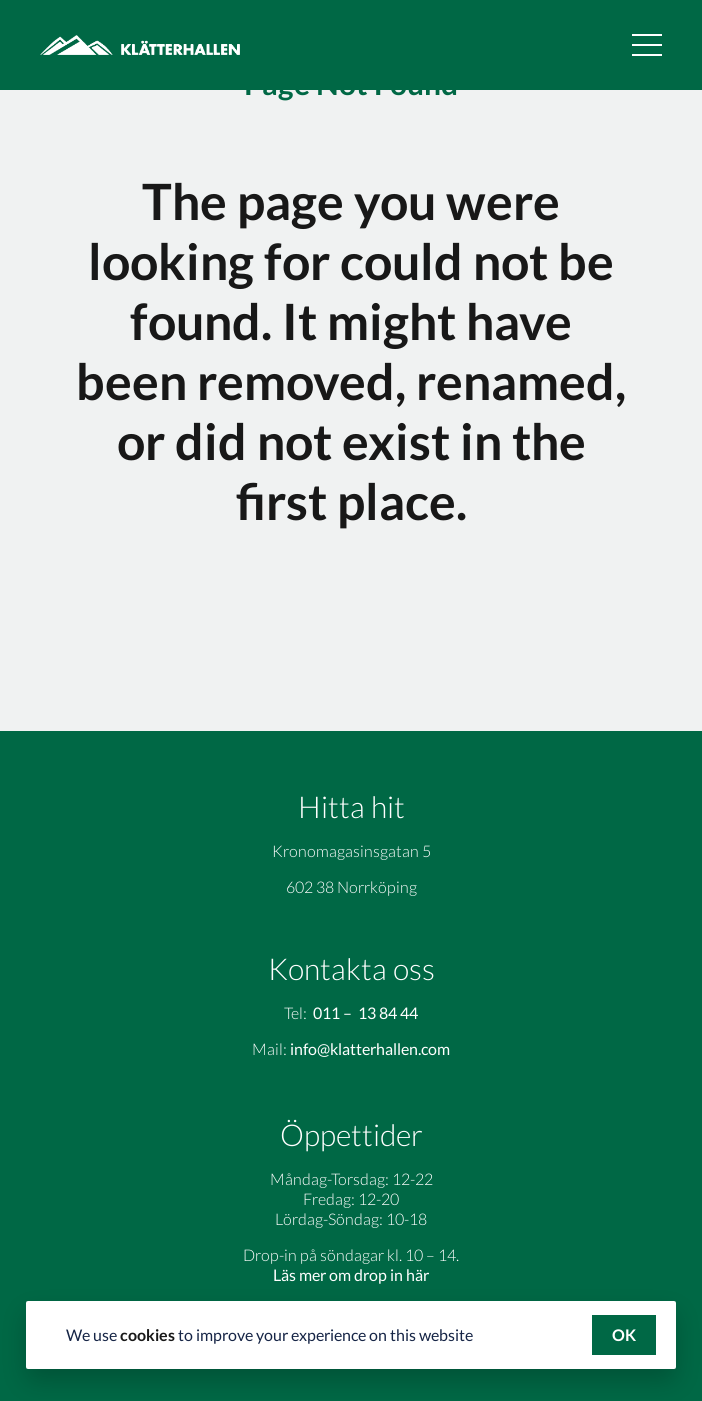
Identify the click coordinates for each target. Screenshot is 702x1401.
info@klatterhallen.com (370, 1048)
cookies (147, 1334)
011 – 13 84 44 (365, 1012)
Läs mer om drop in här (351, 1274)
